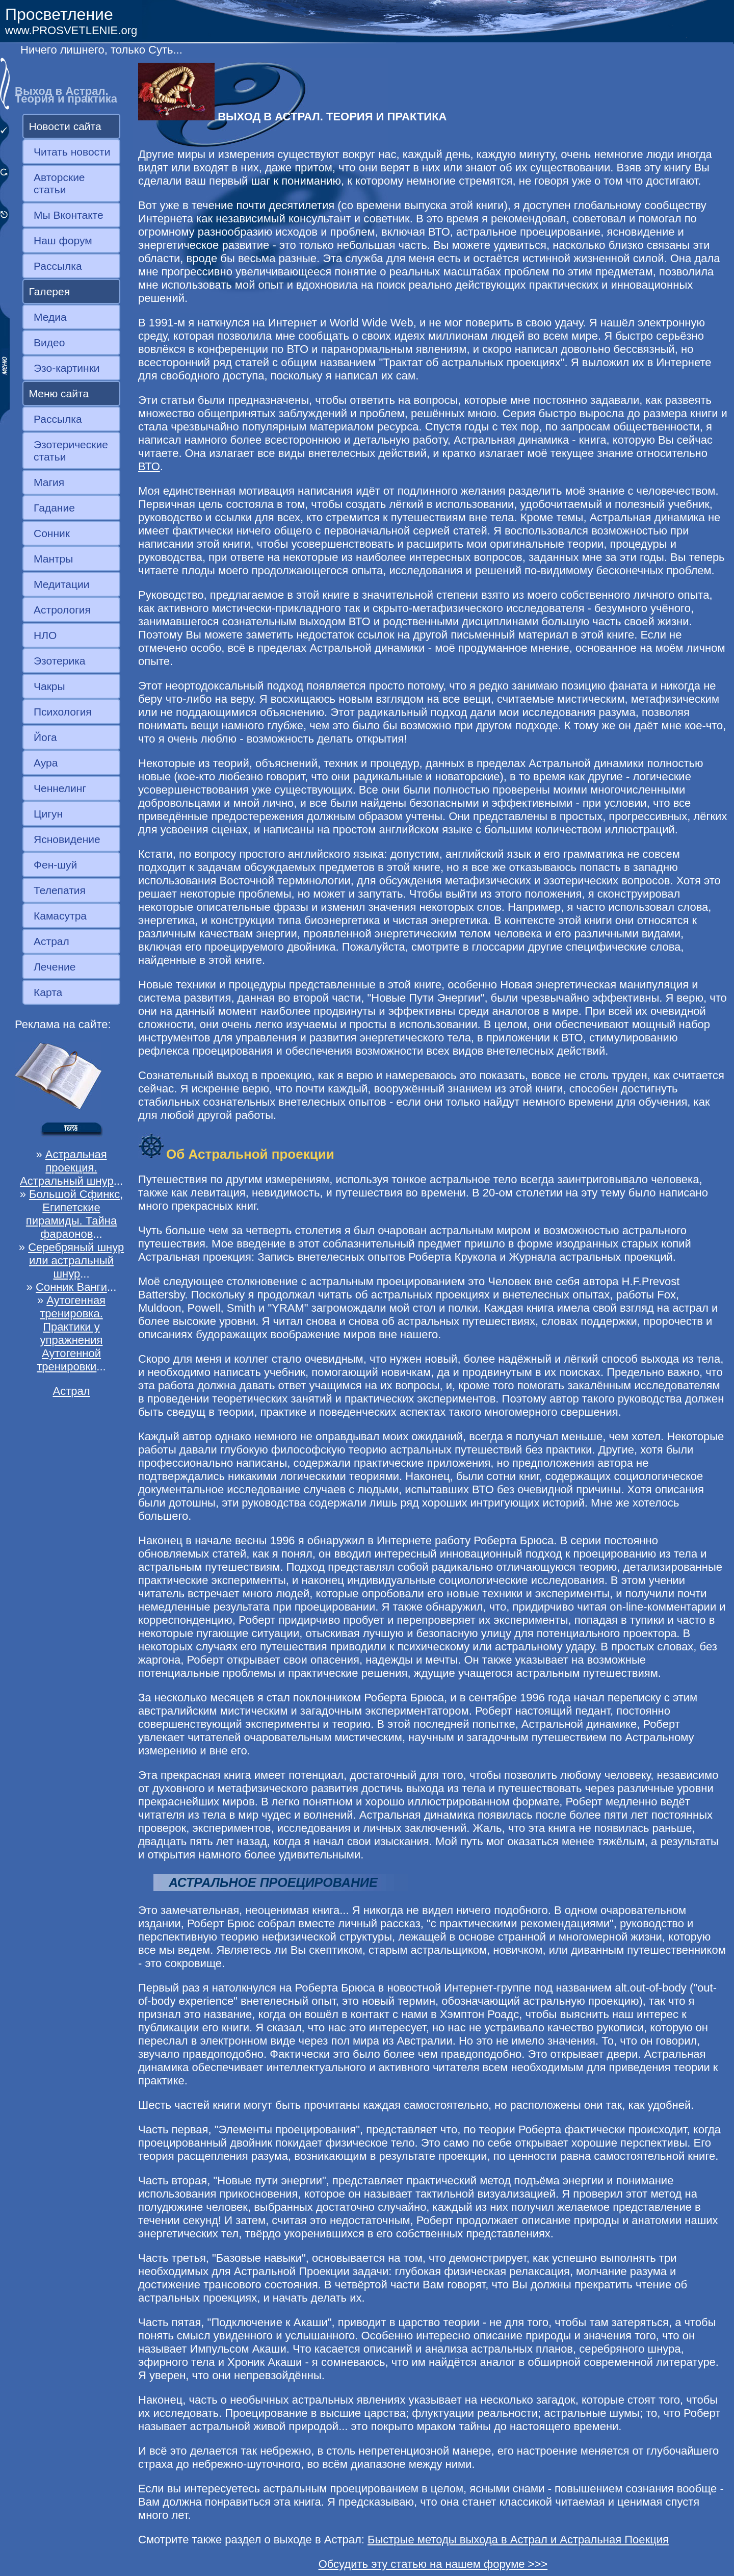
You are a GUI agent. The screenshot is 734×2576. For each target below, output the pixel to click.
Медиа (50, 317)
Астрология (62, 610)
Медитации (61, 584)
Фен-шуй (55, 865)
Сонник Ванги (71, 1287)
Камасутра (60, 916)
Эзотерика (60, 661)
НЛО (45, 635)
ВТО (149, 466)
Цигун (48, 814)
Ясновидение (67, 839)
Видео (49, 342)
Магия (49, 482)
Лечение (54, 967)
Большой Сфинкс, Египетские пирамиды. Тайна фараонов (74, 1214)
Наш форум (63, 240)
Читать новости (72, 152)
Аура (46, 763)
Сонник (52, 533)
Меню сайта (59, 393)
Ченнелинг (60, 788)
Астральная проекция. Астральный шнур (67, 1167)
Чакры (49, 686)
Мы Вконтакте (68, 215)
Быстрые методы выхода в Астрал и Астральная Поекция (518, 2539)
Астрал (51, 941)
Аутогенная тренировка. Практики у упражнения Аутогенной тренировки (71, 1333)
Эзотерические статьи (71, 451)
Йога (45, 737)
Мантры (53, 559)
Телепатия (60, 890)
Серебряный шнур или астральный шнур (76, 1260)
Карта (48, 992)
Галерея (49, 291)
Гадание (54, 508)
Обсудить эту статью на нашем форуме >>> (433, 2564)
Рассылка (58, 266)
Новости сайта (65, 126)
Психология (63, 712)
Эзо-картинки (67, 368)
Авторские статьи (59, 183)
